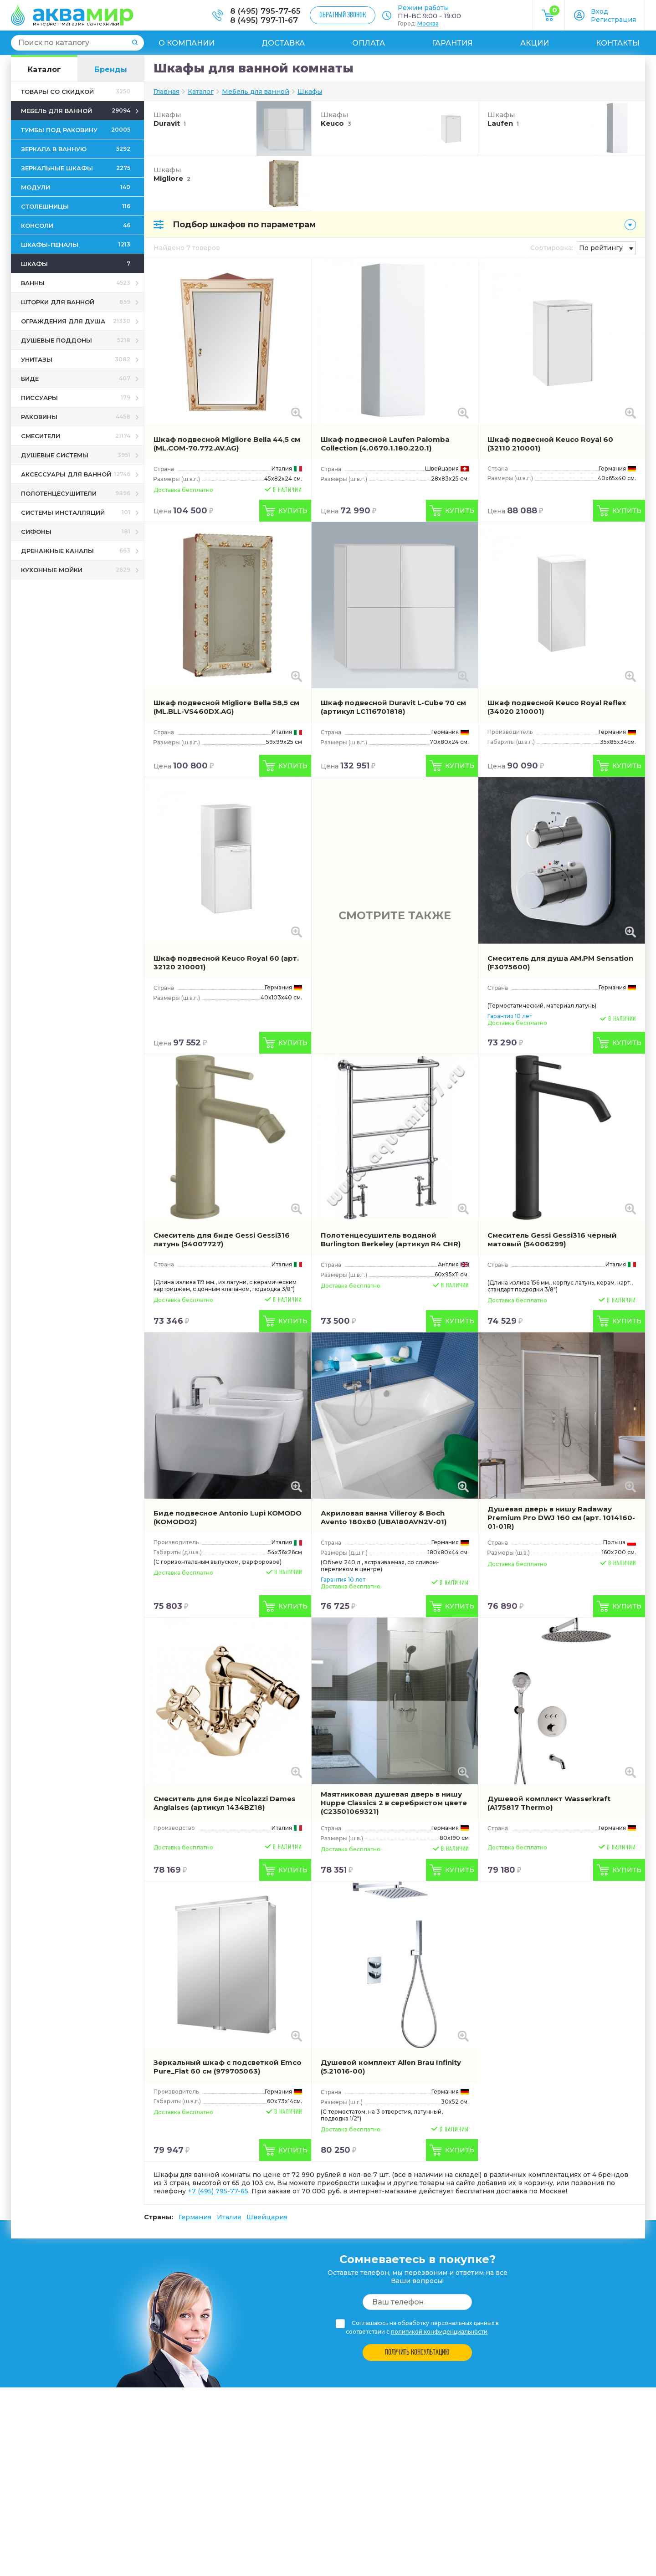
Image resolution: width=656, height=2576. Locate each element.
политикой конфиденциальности (439, 2331)
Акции (534, 43)
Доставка (283, 43)
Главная (166, 91)
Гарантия (452, 43)
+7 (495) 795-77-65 (218, 2191)
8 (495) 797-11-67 (264, 20)
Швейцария (266, 2217)
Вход (599, 11)
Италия (229, 2217)
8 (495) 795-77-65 (265, 10)
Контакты (618, 43)
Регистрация (613, 19)
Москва (428, 23)
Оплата (368, 43)
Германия (195, 2217)
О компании (187, 43)
